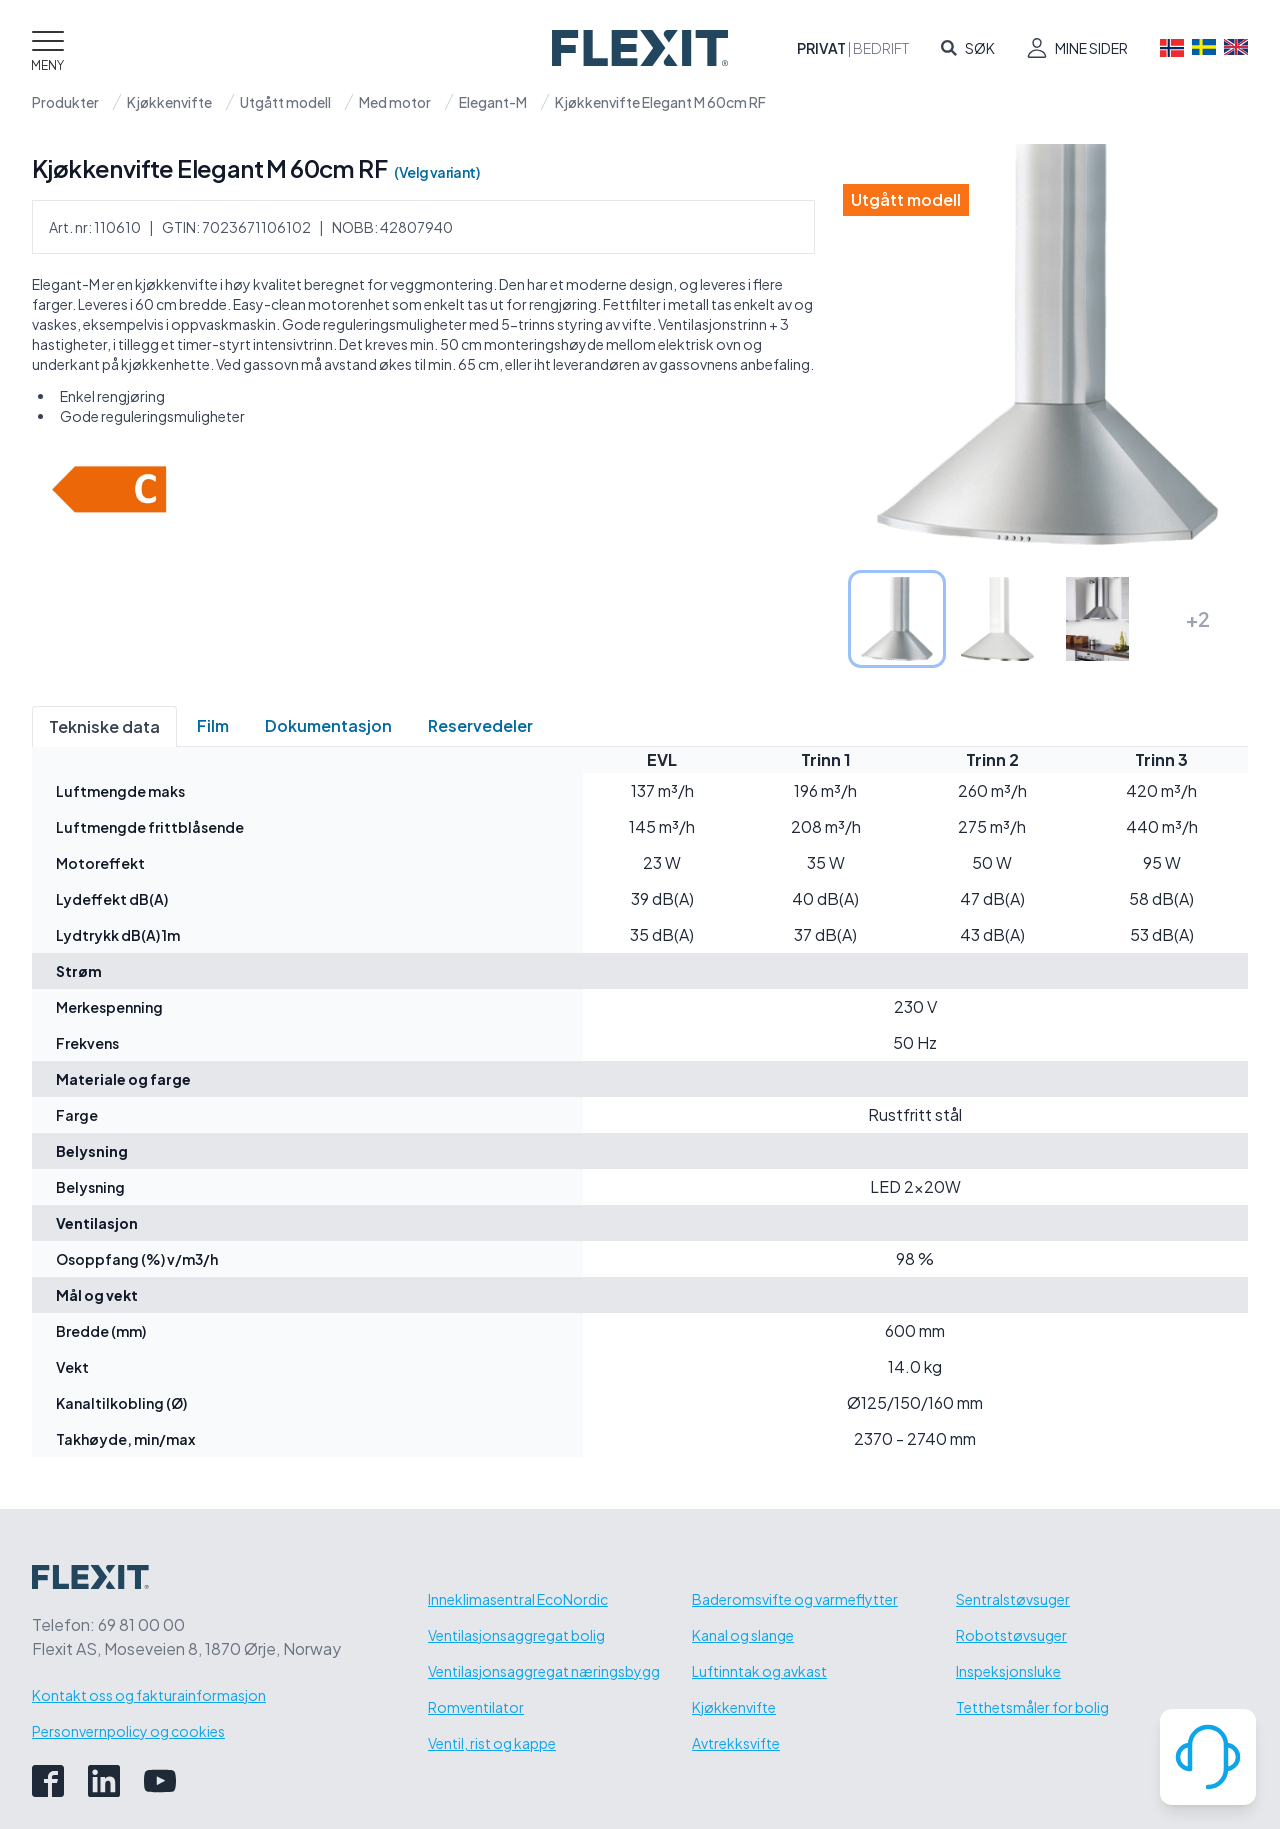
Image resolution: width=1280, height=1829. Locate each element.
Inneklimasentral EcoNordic (518, 1599)
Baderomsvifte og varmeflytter (795, 1599)
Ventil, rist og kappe (492, 1743)
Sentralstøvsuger (1013, 1599)
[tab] (897, 619)
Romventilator (476, 1707)
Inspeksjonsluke (1008, 1671)
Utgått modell (285, 102)
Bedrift (881, 48)
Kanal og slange (743, 1635)
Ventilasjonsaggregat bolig (516, 1635)
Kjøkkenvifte (169, 102)
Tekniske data (104, 726)
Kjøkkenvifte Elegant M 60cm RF (660, 102)
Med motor (395, 102)
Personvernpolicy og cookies (128, 1731)
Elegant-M (493, 102)
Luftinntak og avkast (759, 1671)
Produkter (65, 102)
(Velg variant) (436, 172)
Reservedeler (480, 725)
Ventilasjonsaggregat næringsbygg (544, 1671)
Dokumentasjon (328, 725)
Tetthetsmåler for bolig (1032, 1707)
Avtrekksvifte (736, 1743)
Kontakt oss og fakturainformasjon (149, 1695)
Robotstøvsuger (1011, 1635)
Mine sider (1091, 48)
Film (213, 725)
